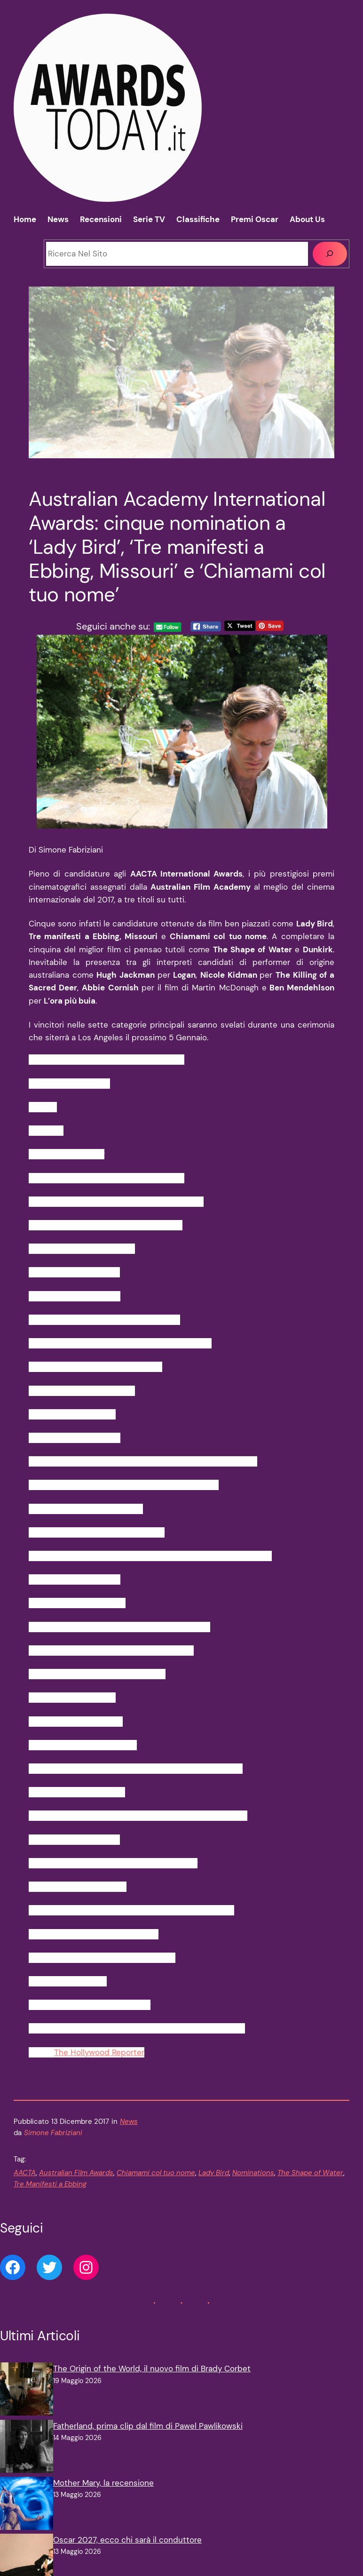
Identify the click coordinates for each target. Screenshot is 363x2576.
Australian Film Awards (76, 2172)
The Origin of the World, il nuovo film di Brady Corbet (152, 2368)
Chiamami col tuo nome (156, 2172)
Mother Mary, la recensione (103, 2483)
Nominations (253, 2172)
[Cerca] (330, 254)
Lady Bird (213, 2172)
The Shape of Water (310, 2172)
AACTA (25, 2172)
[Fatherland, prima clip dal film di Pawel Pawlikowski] (26, 2448)
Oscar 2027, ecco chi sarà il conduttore (127, 2540)
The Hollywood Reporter (99, 2052)
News (129, 2121)
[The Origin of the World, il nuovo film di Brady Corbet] (26, 2390)
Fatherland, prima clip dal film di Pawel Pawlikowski (148, 2426)
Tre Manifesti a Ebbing (50, 2184)
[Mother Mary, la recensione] (26, 2505)
